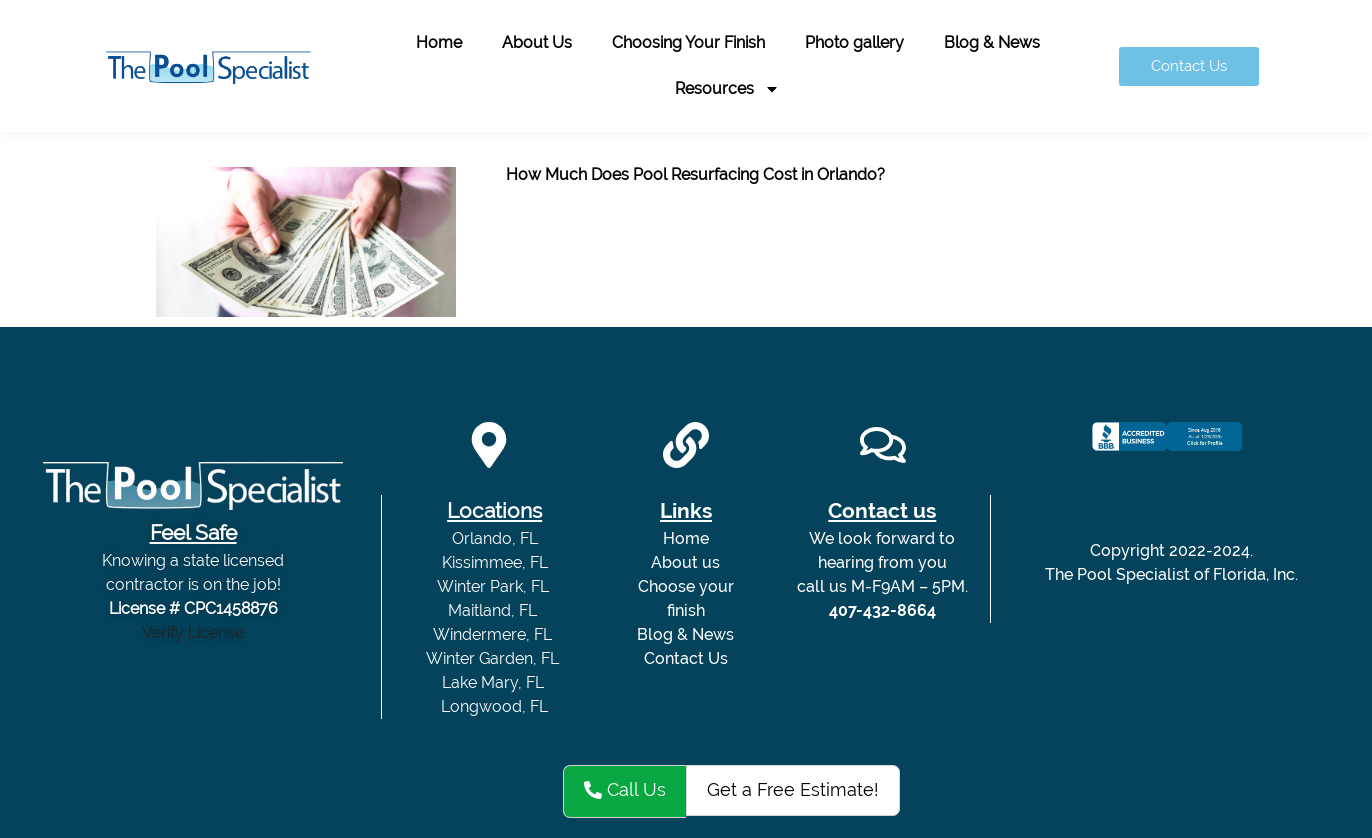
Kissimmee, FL (495, 562)
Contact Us (686, 658)
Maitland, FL (494, 610)
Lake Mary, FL (495, 682)
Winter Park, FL (495, 586)
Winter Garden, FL (494, 658)
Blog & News (992, 42)
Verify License (193, 632)
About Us (537, 42)
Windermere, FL (494, 634)
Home (439, 42)
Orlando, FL (495, 538)
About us (685, 562)
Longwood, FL (494, 706)
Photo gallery (854, 42)
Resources (727, 89)
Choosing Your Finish (688, 42)
